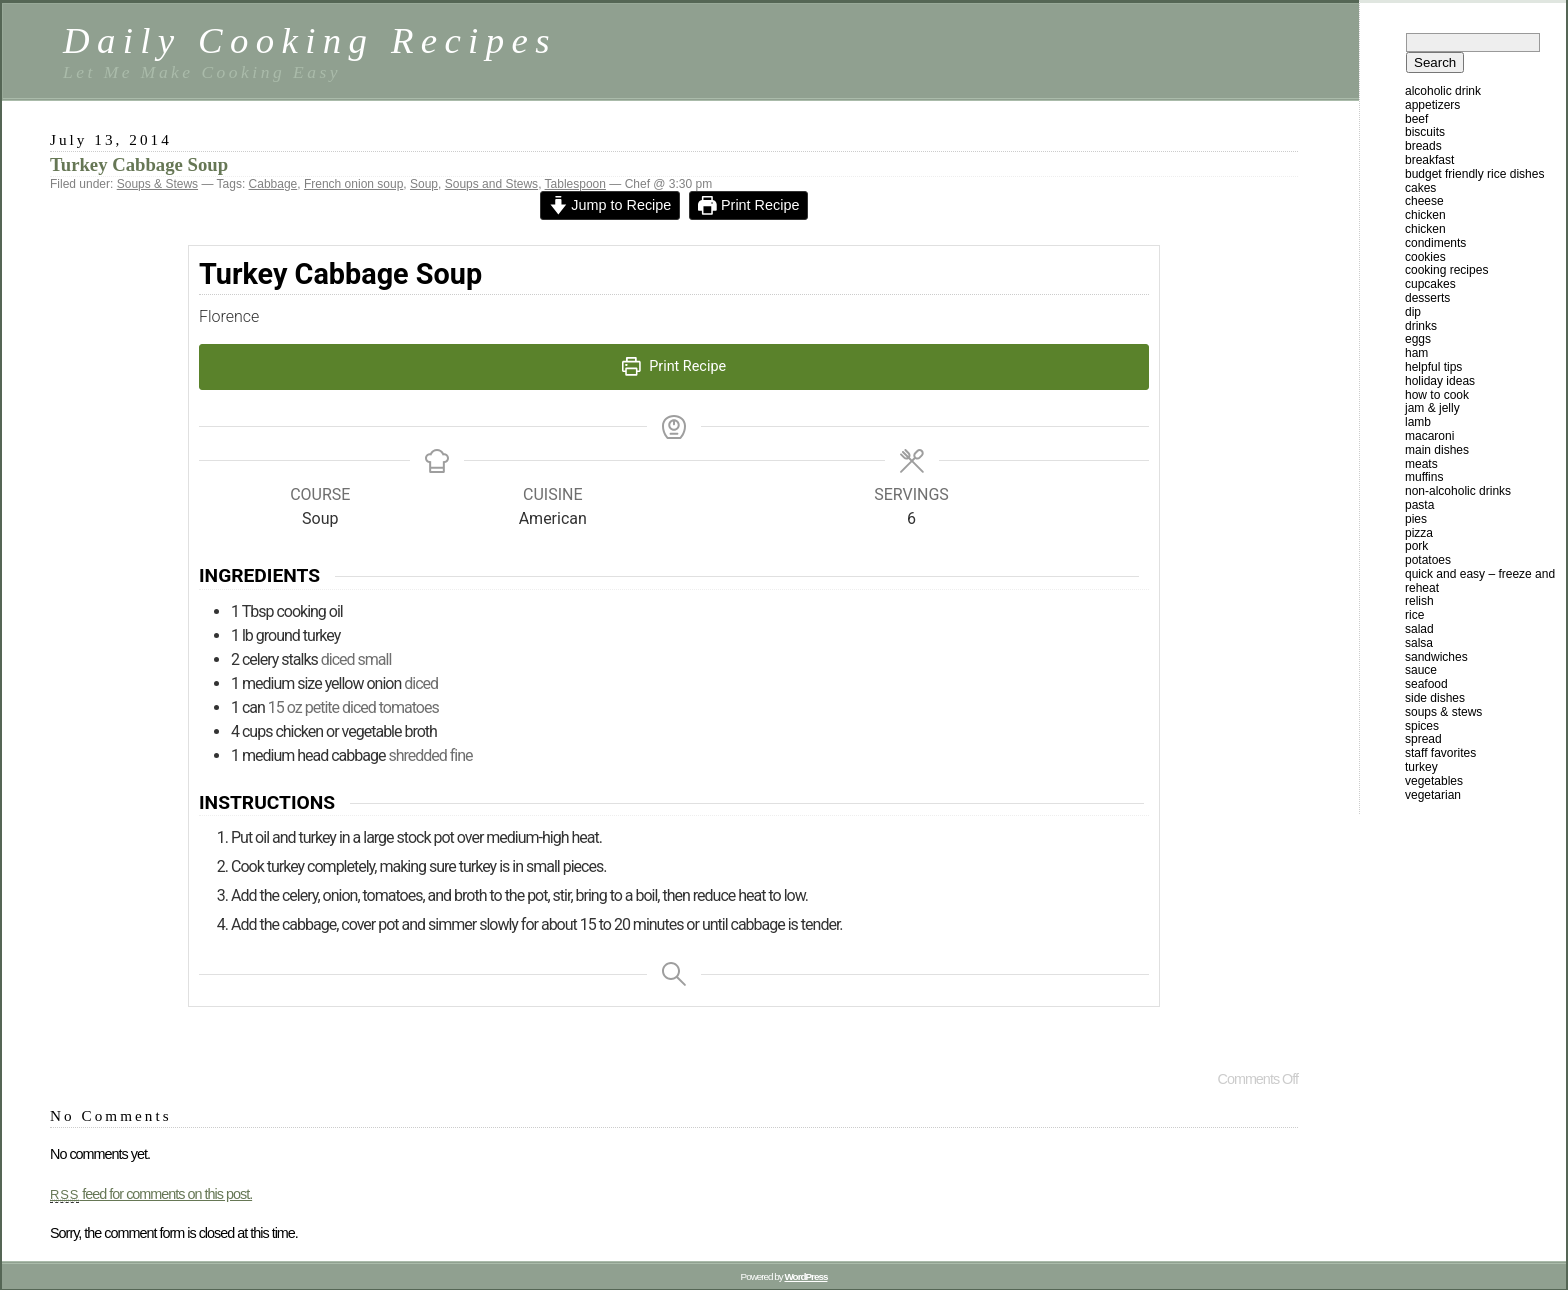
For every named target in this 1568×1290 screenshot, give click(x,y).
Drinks (1421, 326)
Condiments (1435, 243)
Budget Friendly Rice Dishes (1474, 174)
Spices (1422, 726)
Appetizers (1432, 105)
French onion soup (353, 184)
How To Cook (1437, 395)
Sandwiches (1436, 657)
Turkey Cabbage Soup (139, 164)
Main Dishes (1437, 450)
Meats (1421, 464)
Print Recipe (748, 205)
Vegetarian (1433, 795)
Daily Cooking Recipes (310, 40)
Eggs (1418, 339)
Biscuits (1425, 132)
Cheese (1424, 201)
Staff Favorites (1440, 753)
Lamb (1418, 422)
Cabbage (273, 184)
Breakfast (1429, 160)
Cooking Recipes (1446, 270)
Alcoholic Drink (1443, 91)
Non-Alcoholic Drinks (1458, 491)
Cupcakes (1430, 284)
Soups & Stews (157, 184)
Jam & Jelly (1432, 408)
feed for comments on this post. (151, 1194)
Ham (1416, 353)
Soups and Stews (491, 184)
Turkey (1421, 767)
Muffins (1424, 477)
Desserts (1427, 298)
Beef (1416, 119)
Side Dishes (1435, 698)
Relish (1419, 601)
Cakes (1420, 188)
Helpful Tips (1433, 367)
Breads (1423, 146)
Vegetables (1434, 781)
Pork (1416, 546)
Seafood (1426, 684)
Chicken (1425, 215)
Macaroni (1429, 436)
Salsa (1419, 643)
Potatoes (1428, 560)
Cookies (1425, 257)
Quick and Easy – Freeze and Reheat (1480, 581)
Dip (1413, 312)
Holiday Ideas (1440, 381)
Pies (1416, 519)
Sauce (1421, 670)
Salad (1419, 629)
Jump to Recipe (610, 205)
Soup (424, 184)
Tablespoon (575, 184)
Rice (1414, 615)
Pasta (1419, 505)
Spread (1423, 739)
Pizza (1419, 533)
